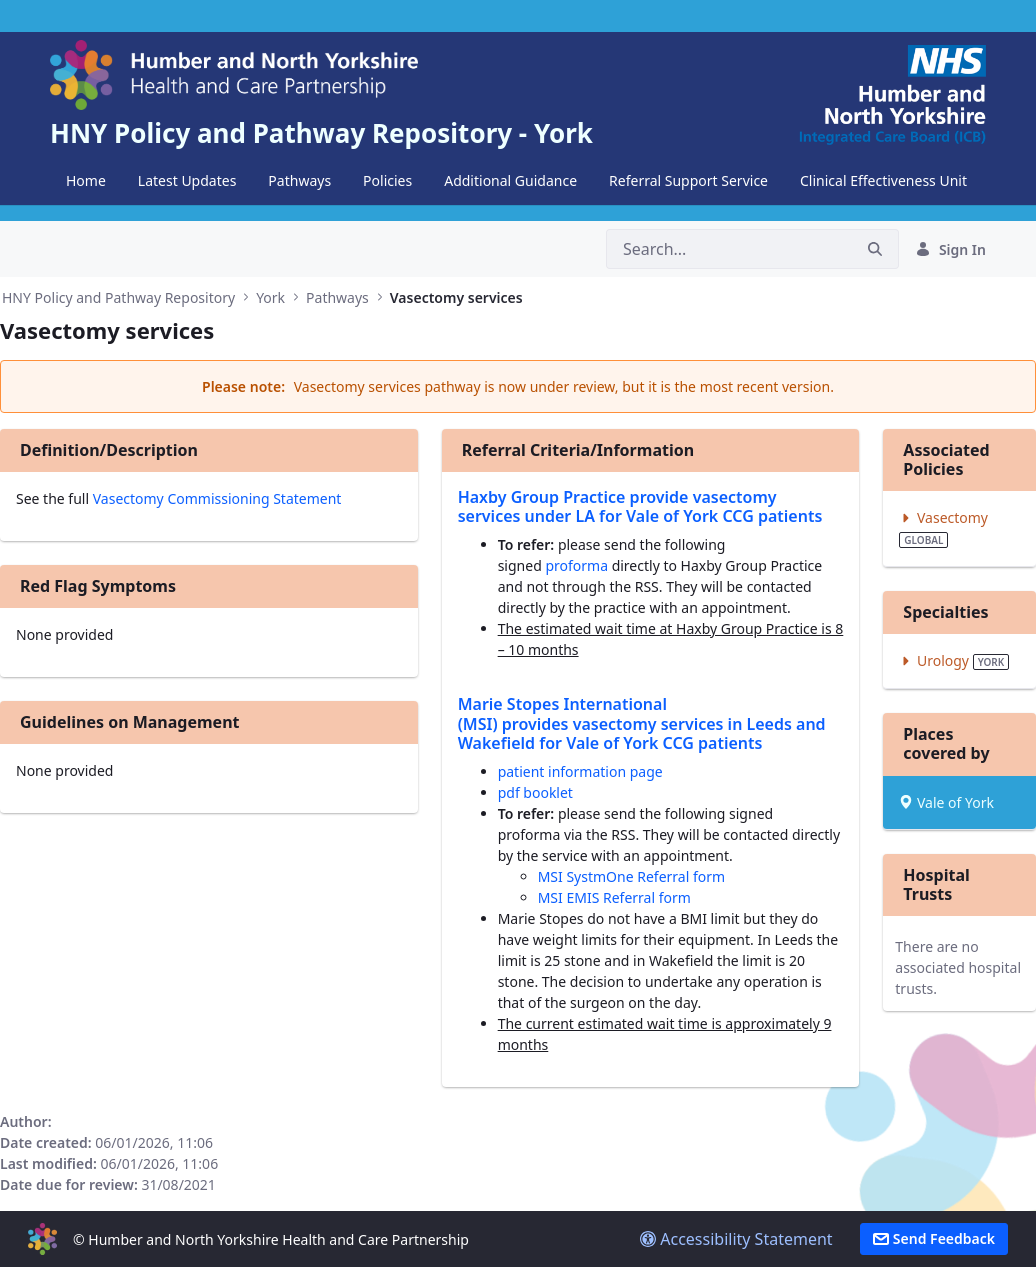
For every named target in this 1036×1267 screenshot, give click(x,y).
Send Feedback (934, 1238)
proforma (578, 565)
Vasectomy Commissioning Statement (217, 498)
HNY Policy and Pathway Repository (118, 297)
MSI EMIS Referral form (614, 897)
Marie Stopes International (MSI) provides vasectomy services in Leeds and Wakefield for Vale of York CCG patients (642, 723)
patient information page (580, 771)
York (270, 297)
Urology (954, 660)
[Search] (729, 249)
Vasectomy (943, 528)
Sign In (950, 249)
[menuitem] (86, 181)
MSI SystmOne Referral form (631, 876)
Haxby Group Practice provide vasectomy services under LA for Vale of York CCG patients (640, 506)
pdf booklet (535, 792)
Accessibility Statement (736, 1239)
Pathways (337, 297)
